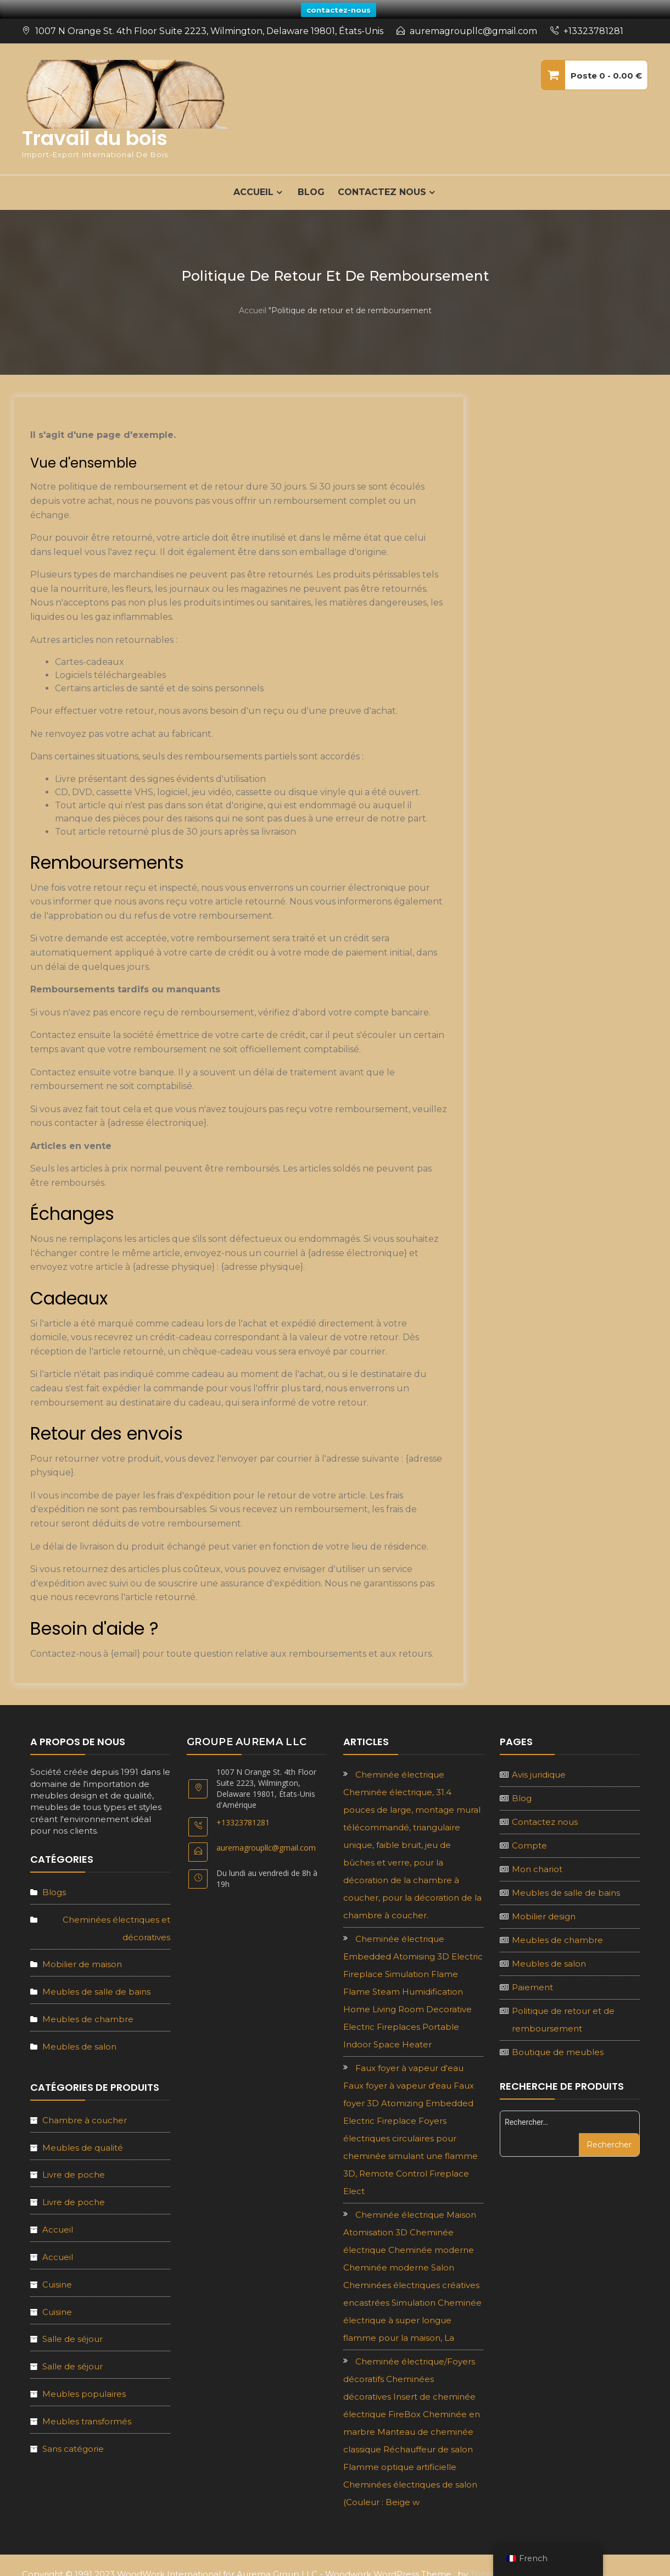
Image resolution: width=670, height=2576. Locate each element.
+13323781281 (593, 19)
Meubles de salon (79, 2035)
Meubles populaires (84, 2382)
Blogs (54, 1880)
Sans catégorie (73, 2437)
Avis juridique (539, 1763)
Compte (529, 1834)
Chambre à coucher (84, 2108)
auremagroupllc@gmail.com (473, 19)
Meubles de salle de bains (96, 1980)
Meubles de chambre (87, 2007)
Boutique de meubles (558, 2040)
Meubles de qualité (82, 2135)
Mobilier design (544, 1905)
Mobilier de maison (82, 1952)
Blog (311, 180)
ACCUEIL (253, 180)
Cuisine (57, 2273)
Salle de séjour (72, 2327)
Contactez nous (382, 180)
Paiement (532, 1975)
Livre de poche (73, 2163)
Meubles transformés (86, 2410)
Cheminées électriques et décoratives (116, 1916)
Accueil (252, 299)
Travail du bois (95, 127)
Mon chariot (537, 1857)
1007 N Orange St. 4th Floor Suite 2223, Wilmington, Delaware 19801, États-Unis (209, 19)
